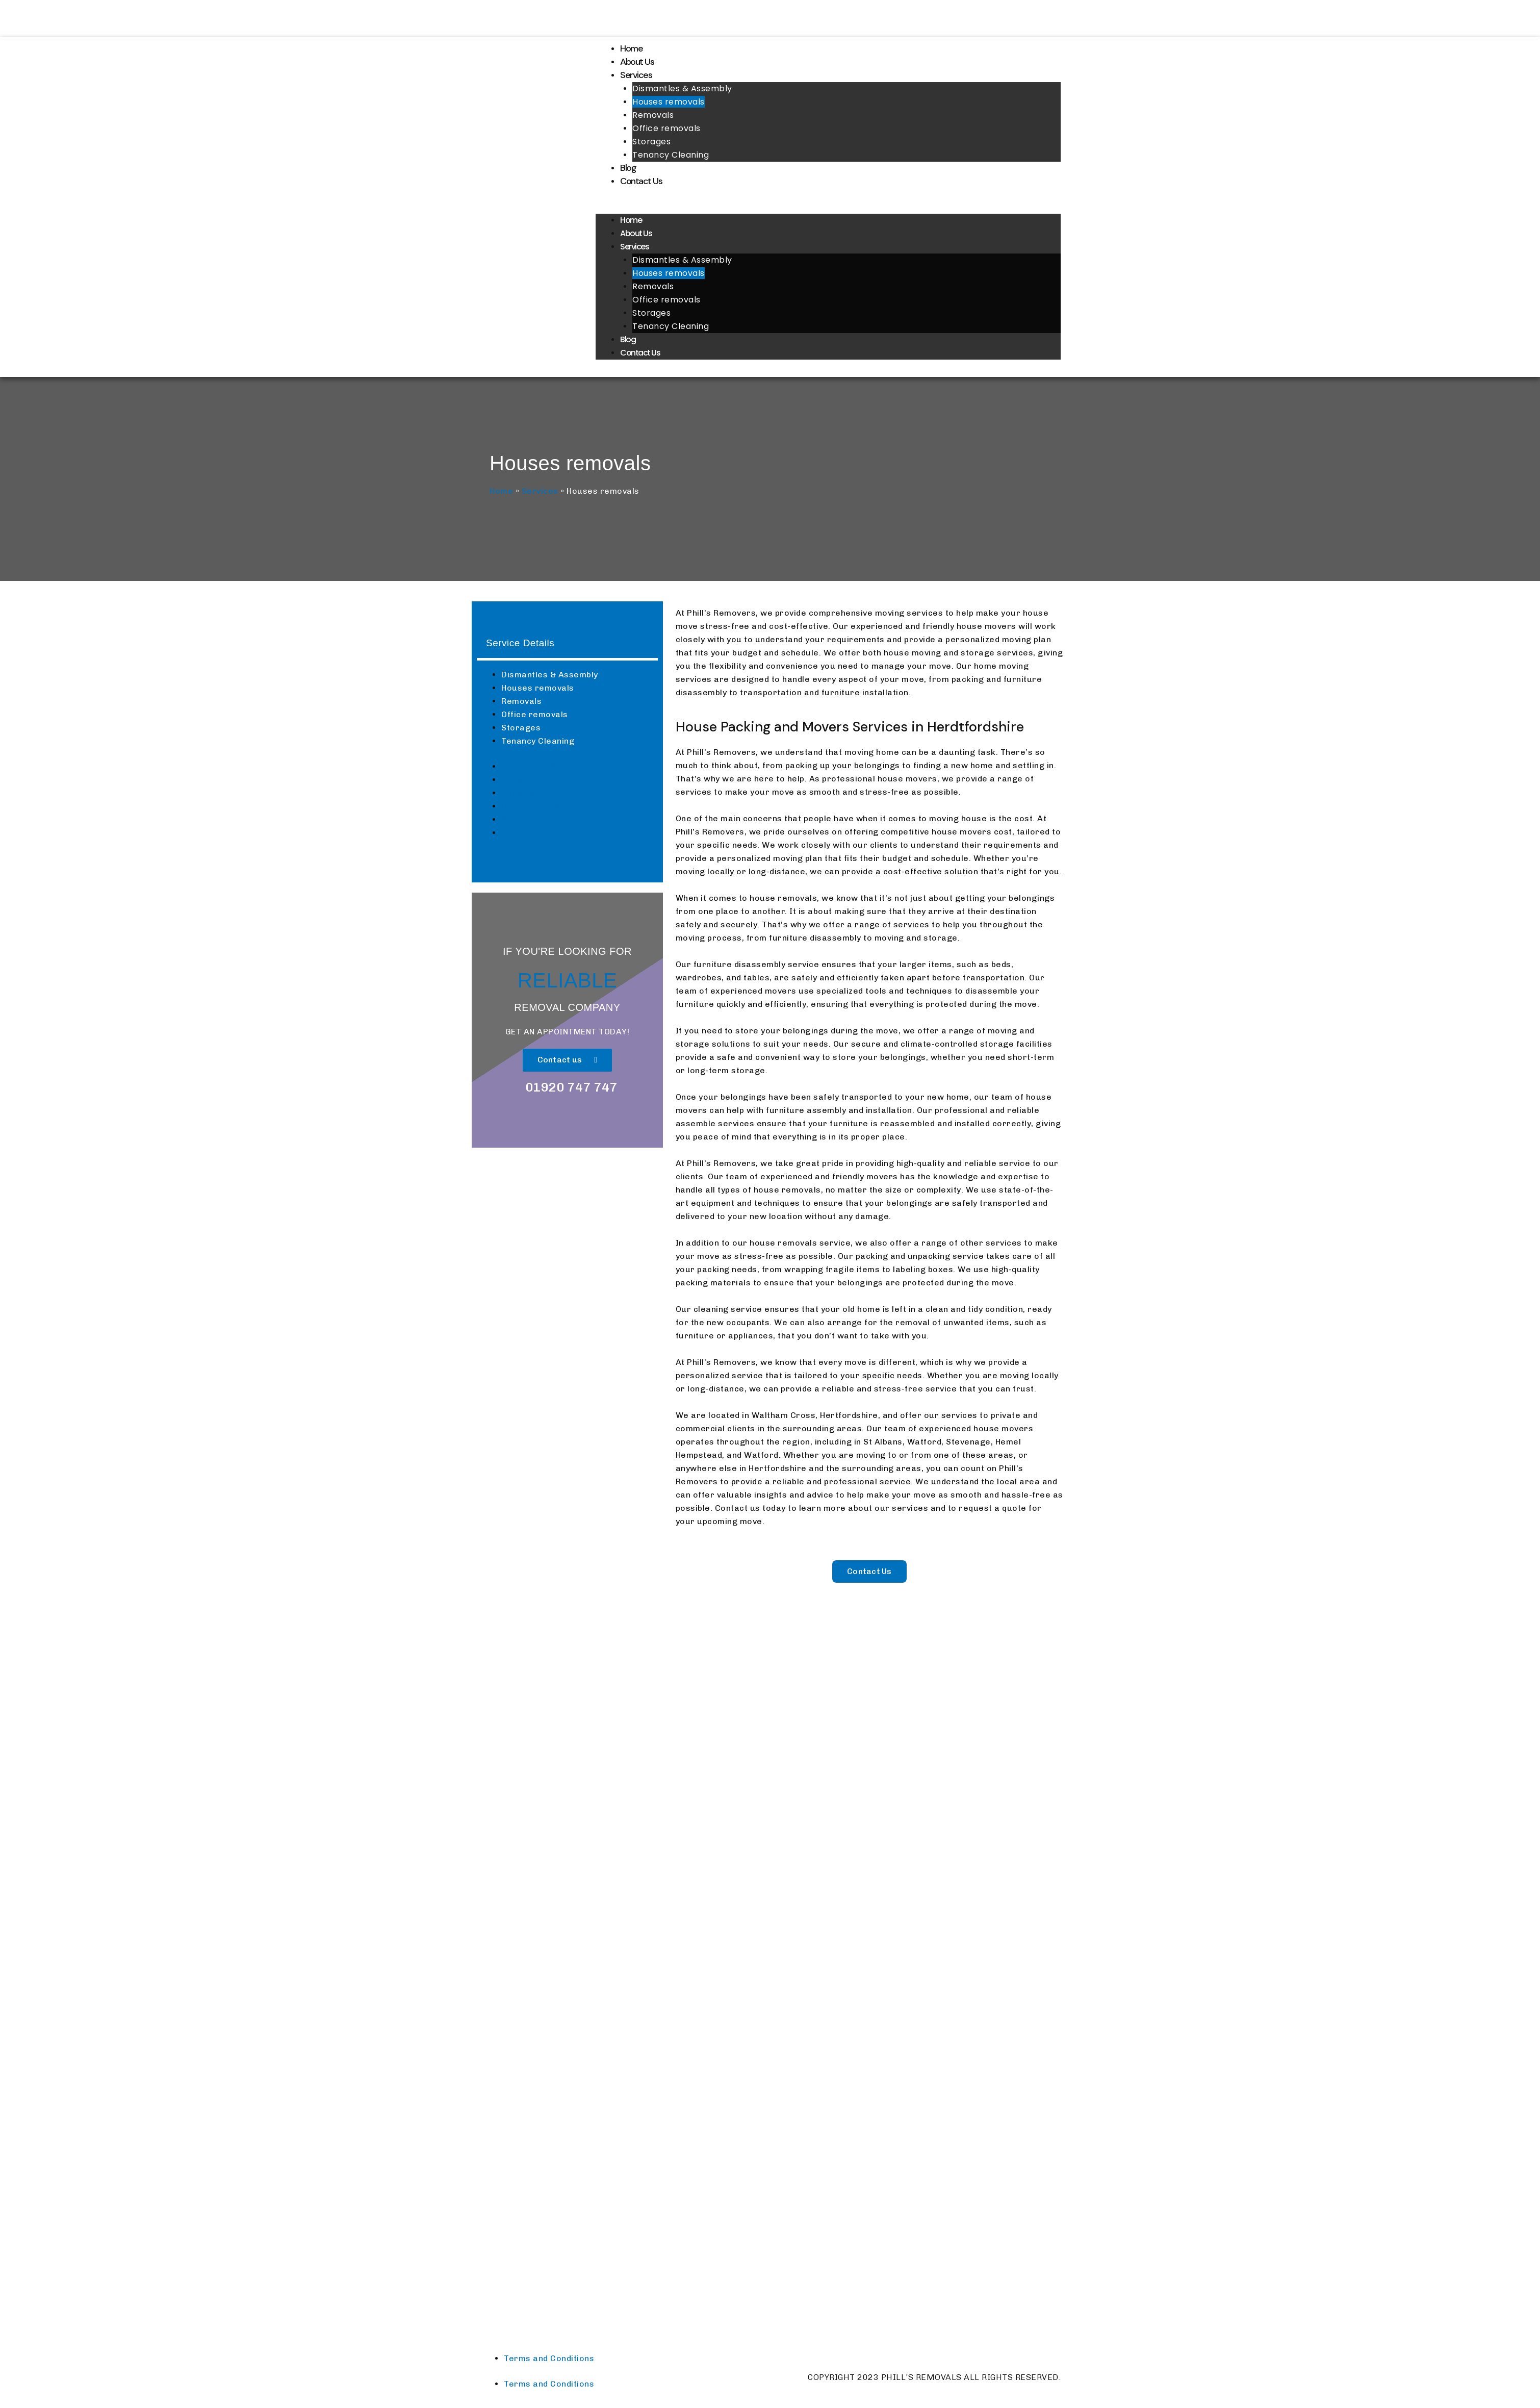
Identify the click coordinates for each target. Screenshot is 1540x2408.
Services (636, 75)
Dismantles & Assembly (682, 88)
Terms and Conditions (549, 2358)
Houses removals (668, 102)
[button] (828, 207)
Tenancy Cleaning (670, 155)
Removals (653, 115)
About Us (637, 62)
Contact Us (641, 181)
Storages (651, 141)
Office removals (666, 128)
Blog (628, 168)
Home (631, 48)
